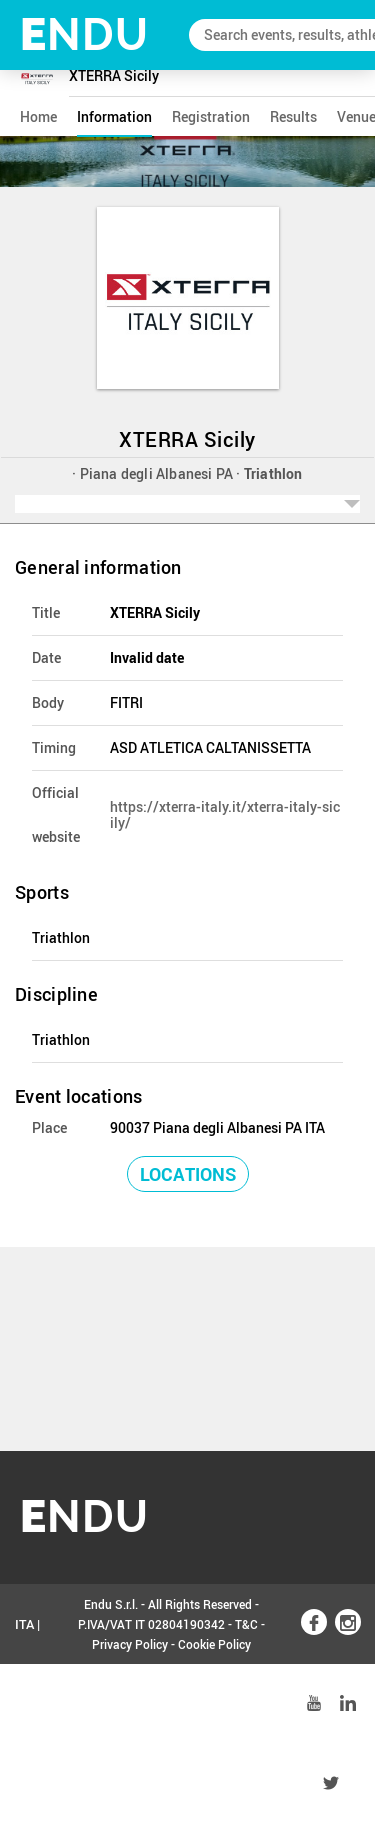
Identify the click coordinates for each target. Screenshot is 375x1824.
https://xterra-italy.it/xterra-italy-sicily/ (225, 814)
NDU (84, 34)
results (293, 116)
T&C (246, 1624)
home (38, 116)
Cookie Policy (214, 1644)
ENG (28, 1704)
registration (211, 116)
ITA (24, 1624)
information (114, 116)
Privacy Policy (130, 1644)
